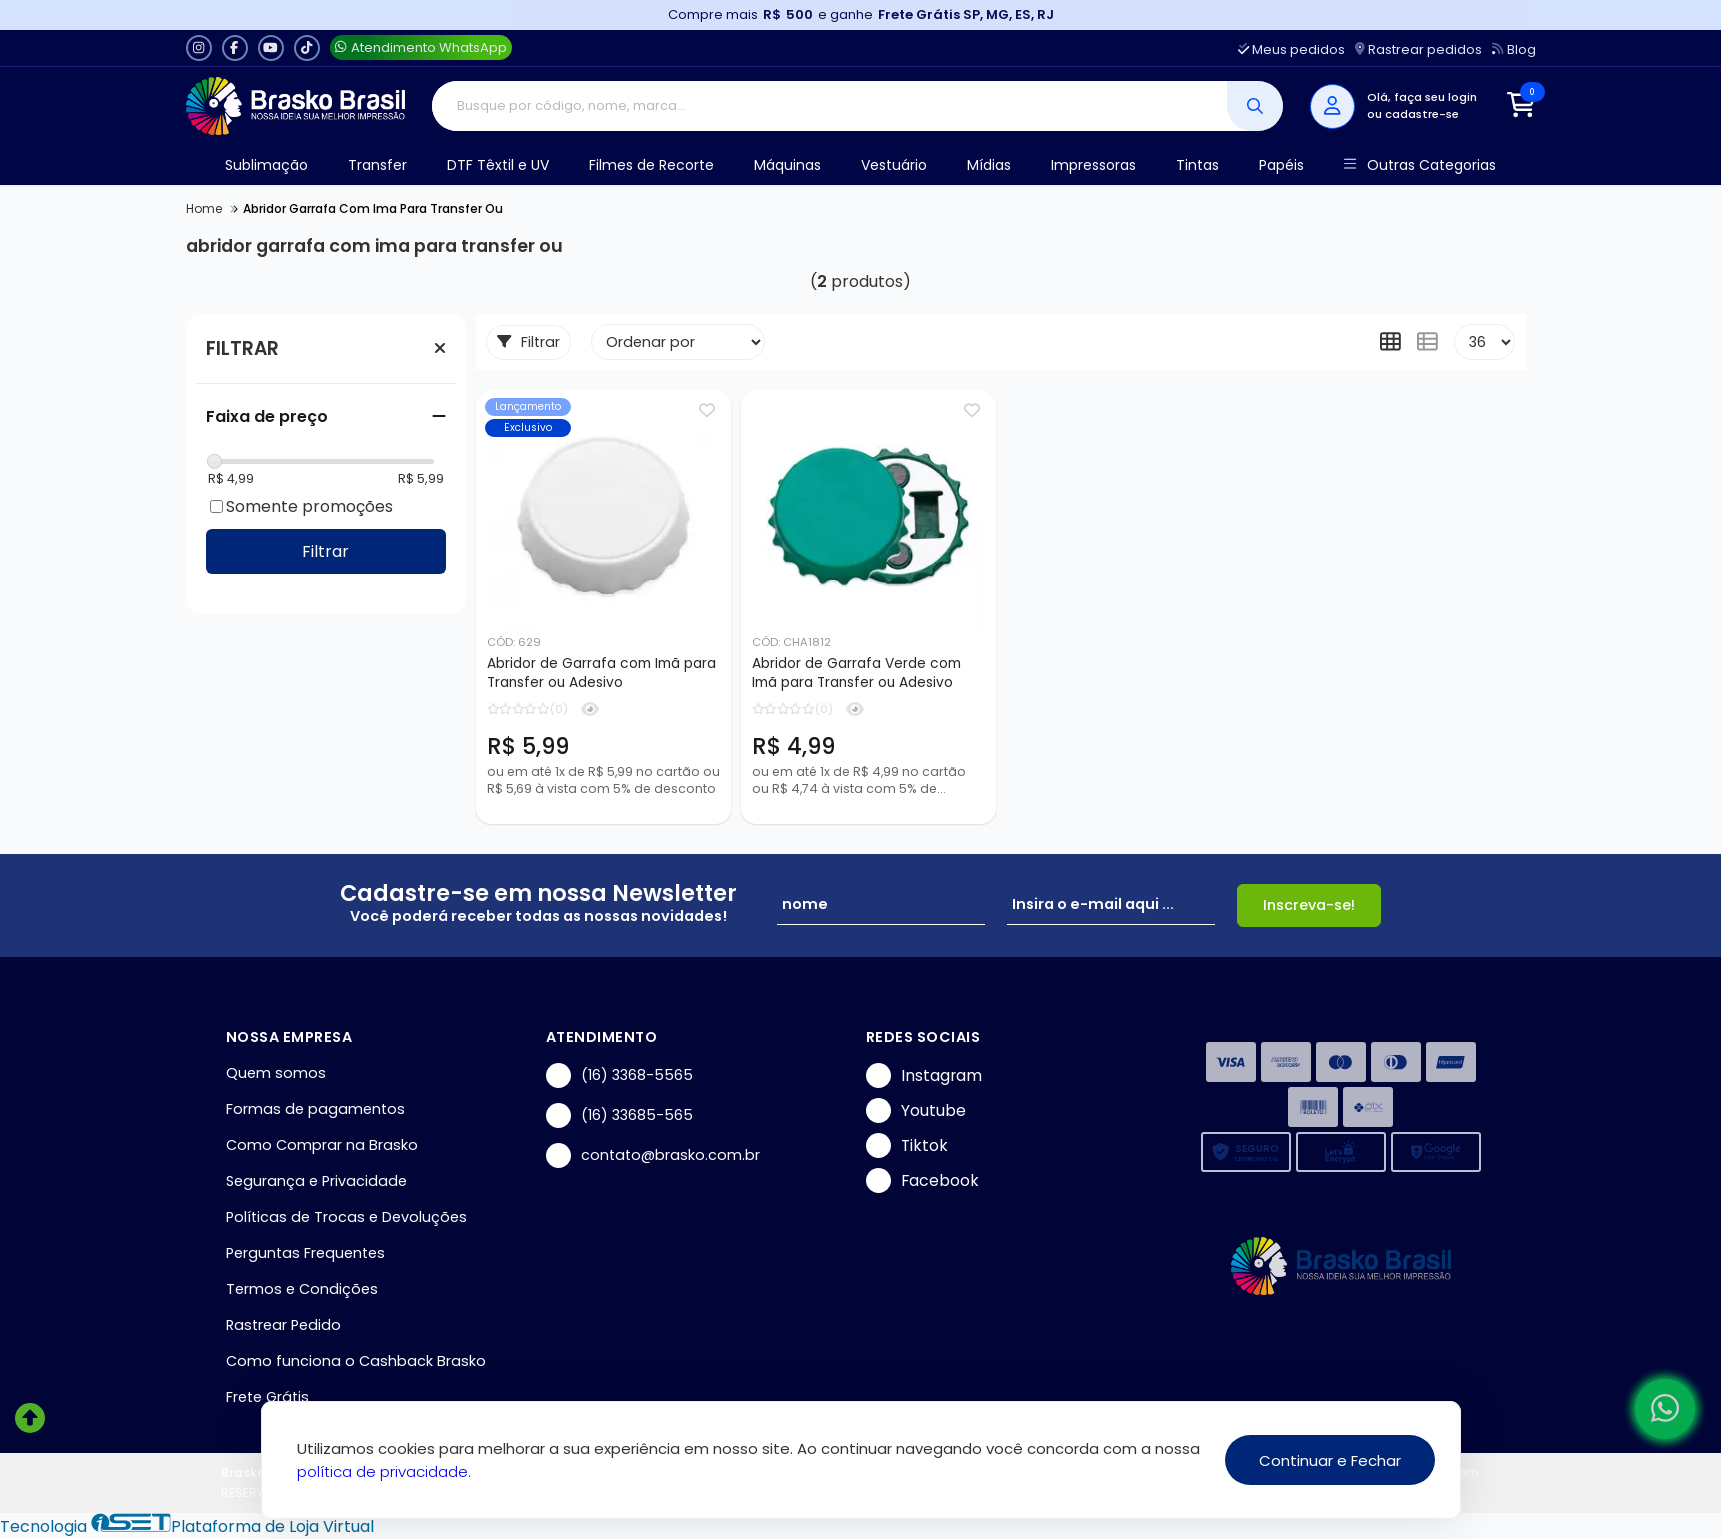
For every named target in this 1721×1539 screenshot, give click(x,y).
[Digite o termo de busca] (829, 106)
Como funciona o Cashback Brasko (356, 1361)
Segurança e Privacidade (316, 1181)
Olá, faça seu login (1422, 97)
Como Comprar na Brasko (322, 1145)
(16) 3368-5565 (619, 1075)
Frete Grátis (267, 1397)
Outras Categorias (1419, 165)
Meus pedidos (1291, 49)
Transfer (377, 165)
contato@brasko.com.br (653, 1155)
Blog (1513, 49)
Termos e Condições (302, 1289)
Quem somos (276, 1073)
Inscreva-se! (1309, 905)
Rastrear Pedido (283, 1325)
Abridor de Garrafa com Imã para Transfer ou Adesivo (601, 673)
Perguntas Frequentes (305, 1253)
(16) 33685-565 (619, 1115)
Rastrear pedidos (1418, 49)
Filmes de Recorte (651, 165)
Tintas (1197, 165)
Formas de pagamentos (315, 1109)
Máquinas (787, 165)
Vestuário (894, 165)
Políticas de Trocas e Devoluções (346, 1217)
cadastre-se (1422, 114)
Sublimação (266, 165)
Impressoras (1093, 165)
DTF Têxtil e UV (498, 165)
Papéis (1281, 165)
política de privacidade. (384, 1471)
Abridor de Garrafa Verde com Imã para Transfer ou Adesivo (856, 673)
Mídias (989, 165)
